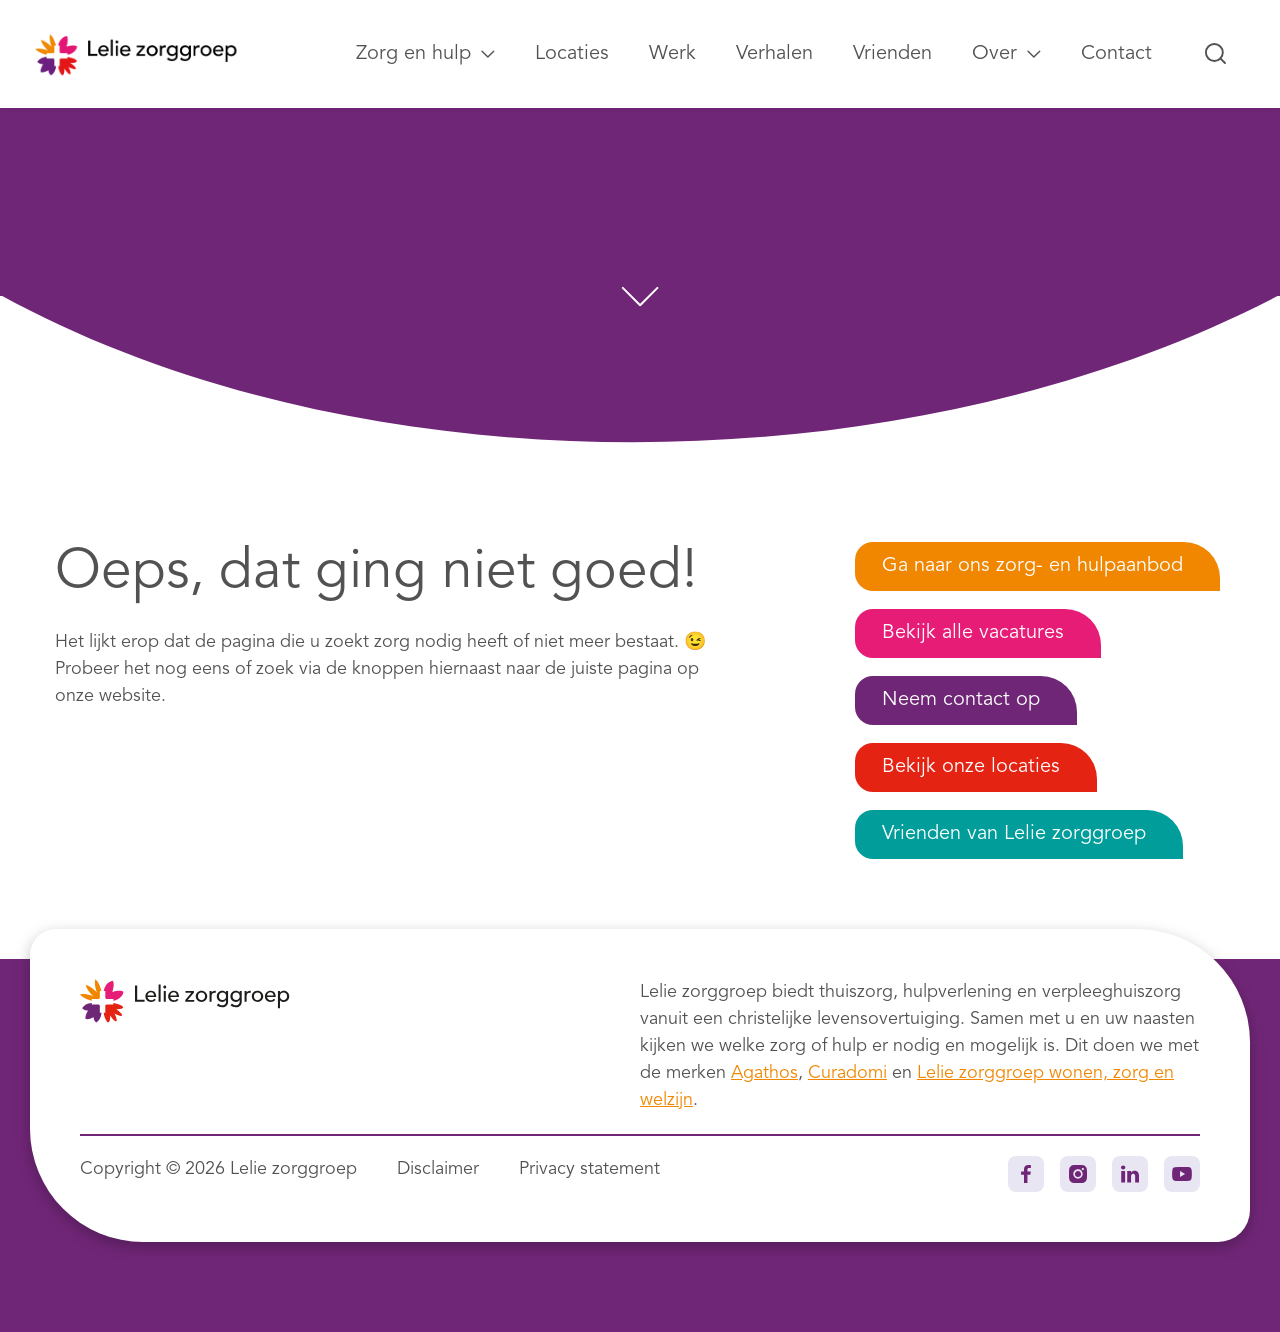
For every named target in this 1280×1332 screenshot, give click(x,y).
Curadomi (847, 1073)
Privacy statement (589, 1169)
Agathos (764, 1073)
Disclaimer (438, 1169)
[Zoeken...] (1216, 54)
